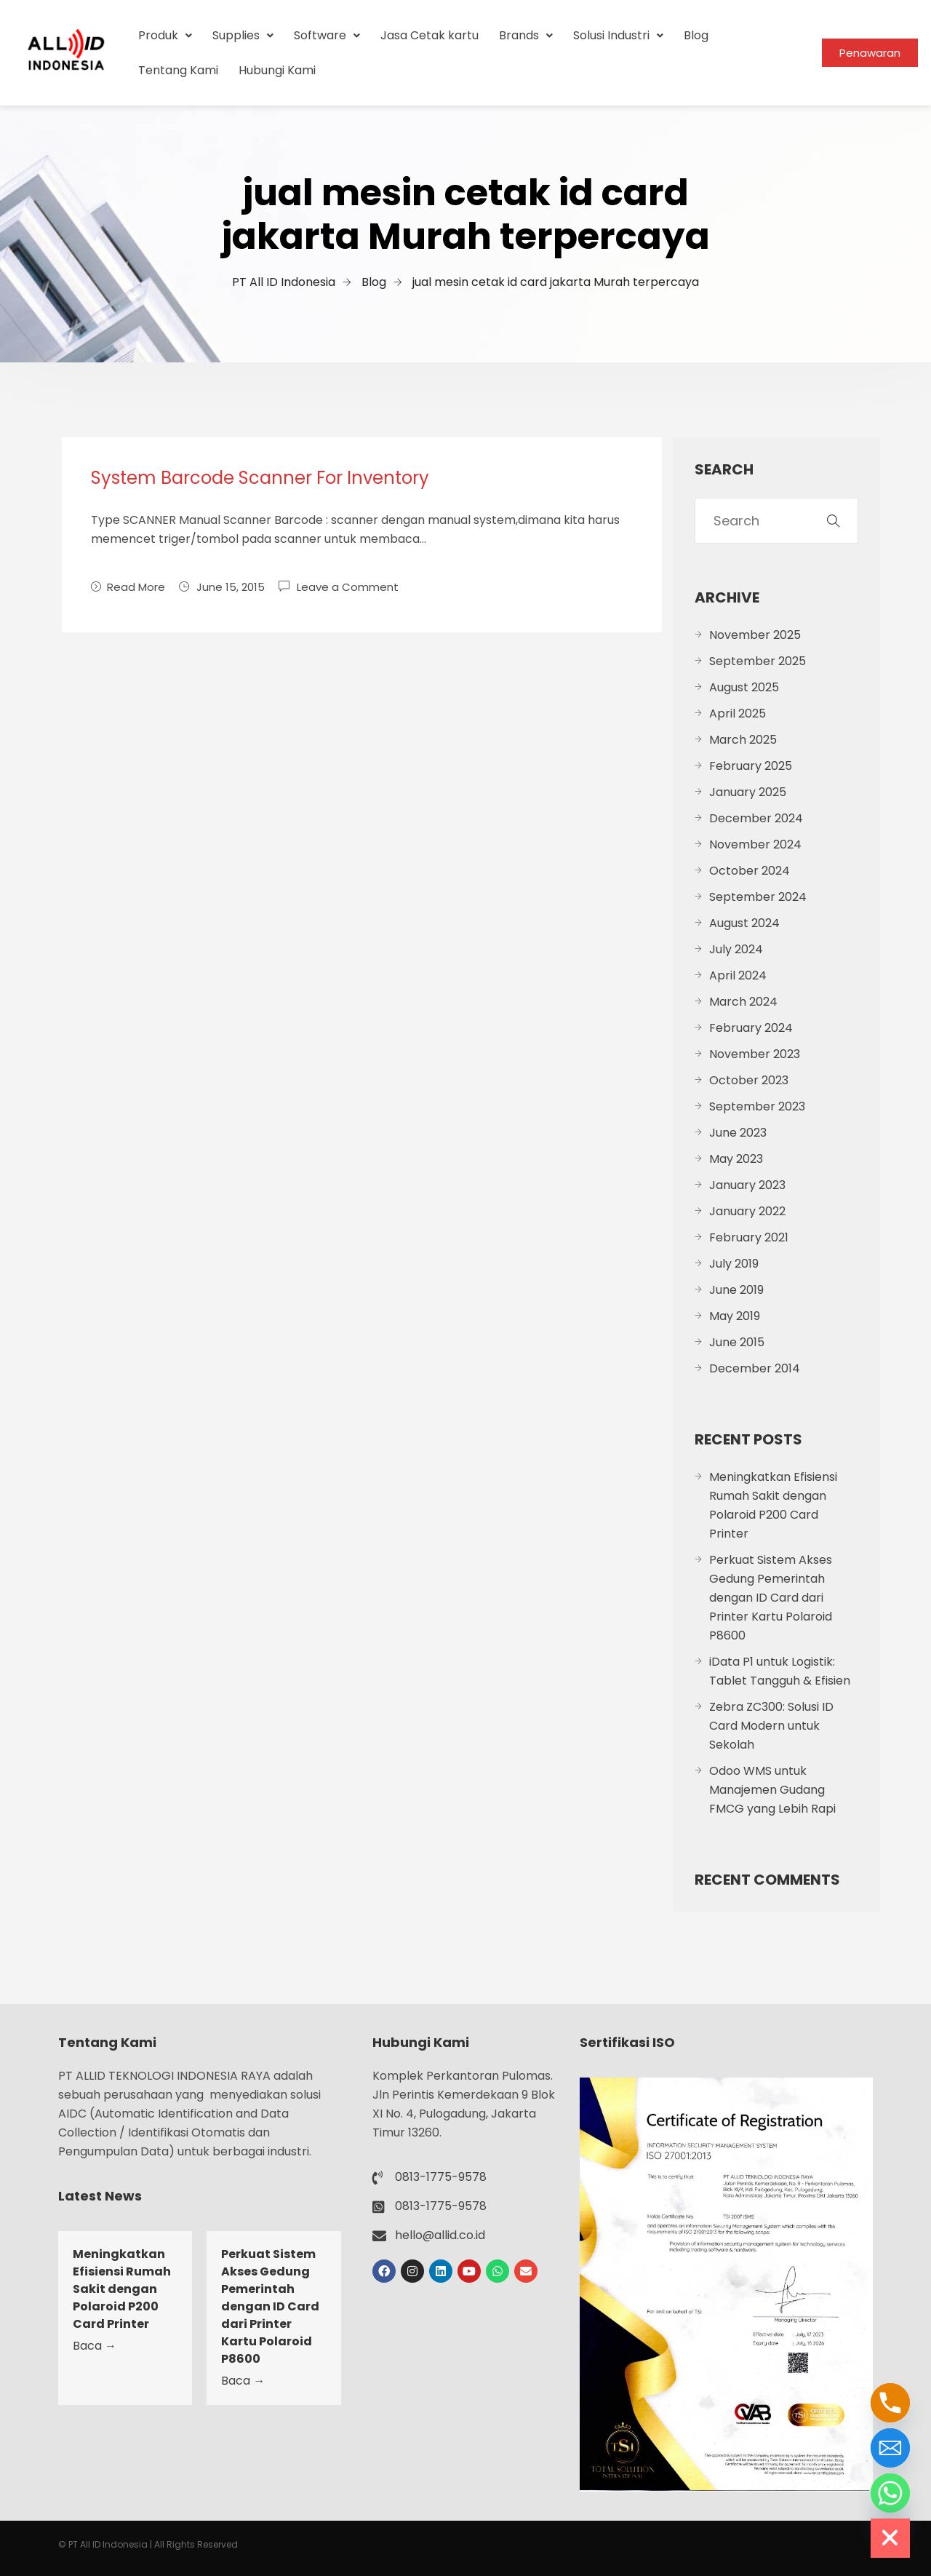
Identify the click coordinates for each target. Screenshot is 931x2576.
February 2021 (748, 1237)
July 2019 (734, 1263)
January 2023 (747, 1185)
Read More (128, 587)
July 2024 (736, 949)
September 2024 (758, 897)
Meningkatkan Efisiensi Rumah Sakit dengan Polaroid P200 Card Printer (773, 1505)
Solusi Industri (618, 35)
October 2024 (749, 870)
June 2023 (738, 1132)
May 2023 (736, 1158)
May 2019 (734, 1316)
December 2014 (754, 1368)
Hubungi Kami (277, 70)
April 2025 (737, 713)
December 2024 (756, 818)
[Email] (890, 2448)
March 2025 (743, 739)
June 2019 (736, 1289)
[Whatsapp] (890, 2493)
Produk (165, 35)
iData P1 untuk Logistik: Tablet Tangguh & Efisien (779, 1671)
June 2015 (736, 1342)
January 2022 (747, 1211)
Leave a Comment (348, 586)
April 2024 (738, 975)
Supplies (242, 35)
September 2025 (757, 661)
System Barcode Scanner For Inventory (260, 478)
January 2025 (747, 792)
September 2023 (757, 1106)
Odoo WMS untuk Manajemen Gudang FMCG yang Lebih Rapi (772, 1789)
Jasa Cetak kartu (429, 35)
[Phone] (890, 2402)
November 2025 (755, 635)
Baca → (94, 2345)
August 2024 (744, 923)
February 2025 (750, 766)
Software (327, 35)
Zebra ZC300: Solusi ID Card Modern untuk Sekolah (771, 1725)
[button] (165, 35)
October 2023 (748, 1080)
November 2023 (754, 1054)
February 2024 (751, 1027)
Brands (526, 35)
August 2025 (744, 687)
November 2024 (755, 844)
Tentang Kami (178, 70)
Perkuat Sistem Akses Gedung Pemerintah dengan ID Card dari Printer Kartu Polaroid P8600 (770, 1597)
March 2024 (743, 1001)
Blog (696, 35)
